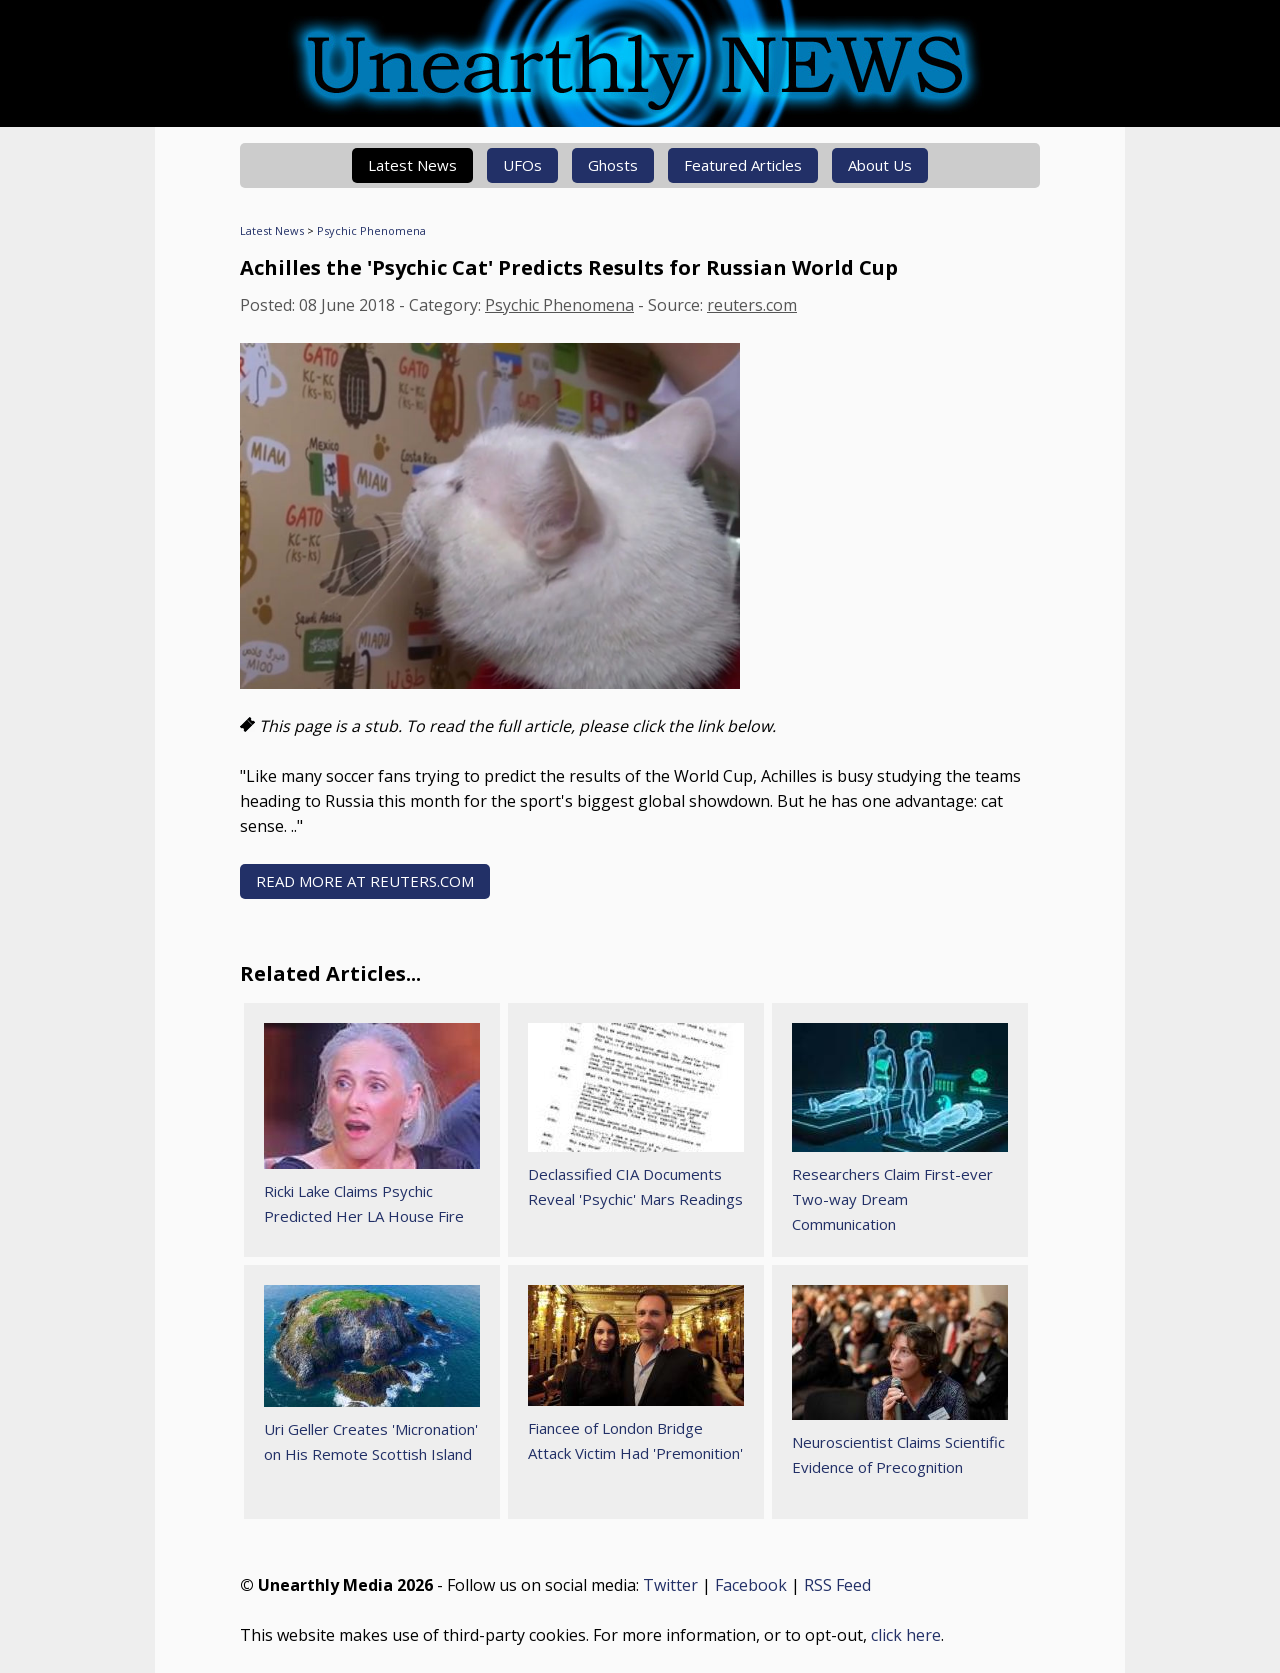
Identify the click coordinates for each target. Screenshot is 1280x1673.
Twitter (670, 1585)
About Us (880, 165)
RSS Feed (837, 1585)
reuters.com (752, 305)
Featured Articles (743, 165)
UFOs (522, 165)
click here (906, 1635)
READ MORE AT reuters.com (365, 881)
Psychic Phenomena (371, 230)
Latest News (412, 165)
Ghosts (613, 165)
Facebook (751, 1585)
